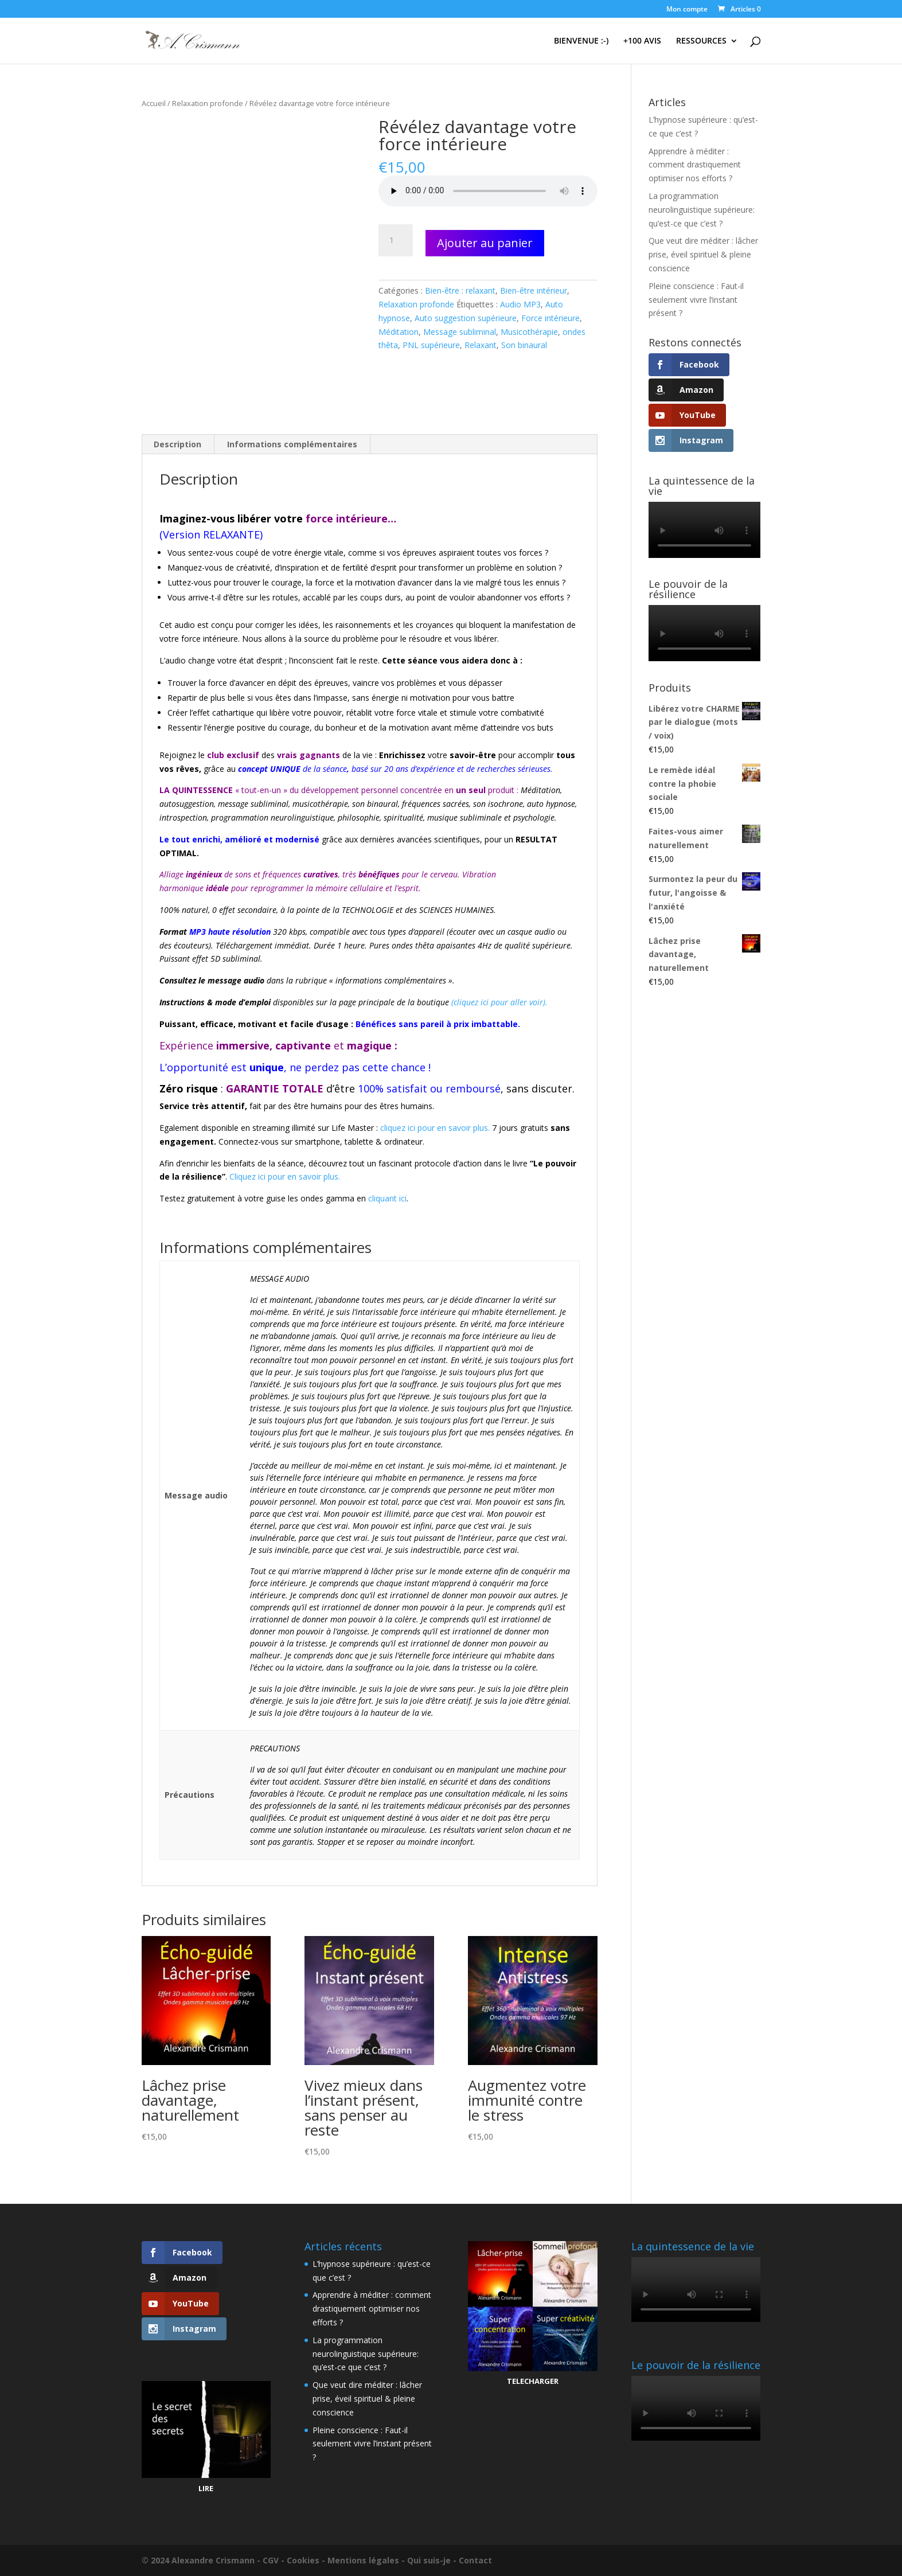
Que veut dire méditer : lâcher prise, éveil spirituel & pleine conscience (703, 254)
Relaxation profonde (207, 103)
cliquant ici (387, 1198)
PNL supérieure (431, 344)
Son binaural (524, 344)
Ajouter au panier (485, 243)
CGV (271, 2560)
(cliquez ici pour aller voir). (499, 1002)
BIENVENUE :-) (581, 41)
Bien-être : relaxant (460, 290)
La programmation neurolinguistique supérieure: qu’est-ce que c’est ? (702, 209)
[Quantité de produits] (395, 240)
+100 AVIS (642, 41)
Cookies (303, 2560)
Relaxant (480, 344)
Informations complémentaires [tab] (292, 444)
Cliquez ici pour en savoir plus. (284, 1176)
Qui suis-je (429, 2560)
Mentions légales (363, 2560)
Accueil (154, 103)
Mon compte (687, 10)
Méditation (398, 331)
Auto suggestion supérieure (466, 318)
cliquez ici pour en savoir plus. (435, 1127)
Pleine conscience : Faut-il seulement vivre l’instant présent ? (696, 299)
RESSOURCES (701, 41)
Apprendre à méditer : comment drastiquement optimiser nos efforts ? (695, 165)
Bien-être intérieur (533, 290)
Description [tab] (177, 444)
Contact (475, 2560)
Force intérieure (550, 318)
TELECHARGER (533, 2381)
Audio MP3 (520, 304)
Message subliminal (459, 331)
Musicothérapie (529, 331)
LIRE (205, 2488)
